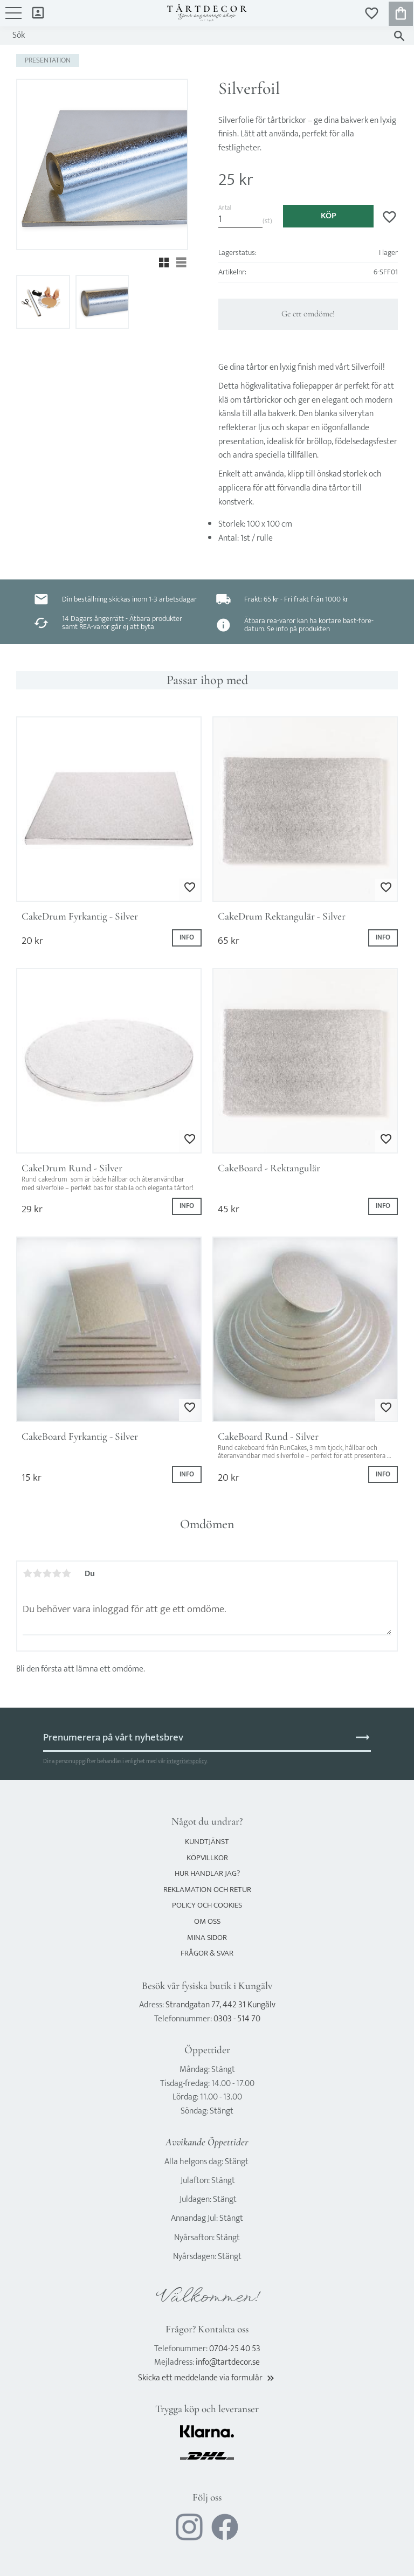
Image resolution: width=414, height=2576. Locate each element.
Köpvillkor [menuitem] (207, 1857)
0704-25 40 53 (234, 2349)
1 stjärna (27, 1573)
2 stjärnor (37, 1573)
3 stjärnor (47, 1573)
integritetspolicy (186, 1761)
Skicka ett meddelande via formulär (207, 2378)
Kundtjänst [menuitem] (207, 1841)
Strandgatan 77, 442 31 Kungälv (220, 2005)
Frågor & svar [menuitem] (207, 1953)
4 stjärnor (56, 1573)
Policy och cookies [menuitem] (207, 1905)
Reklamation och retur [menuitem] (207, 1889)
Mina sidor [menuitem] (38, 12)
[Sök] (399, 36)
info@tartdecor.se (228, 2362)
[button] (13, 18)
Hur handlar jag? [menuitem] (207, 1873)
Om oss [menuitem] (207, 1921)
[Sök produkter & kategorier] (196, 35)
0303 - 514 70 (236, 2019)
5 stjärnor (66, 1573)
